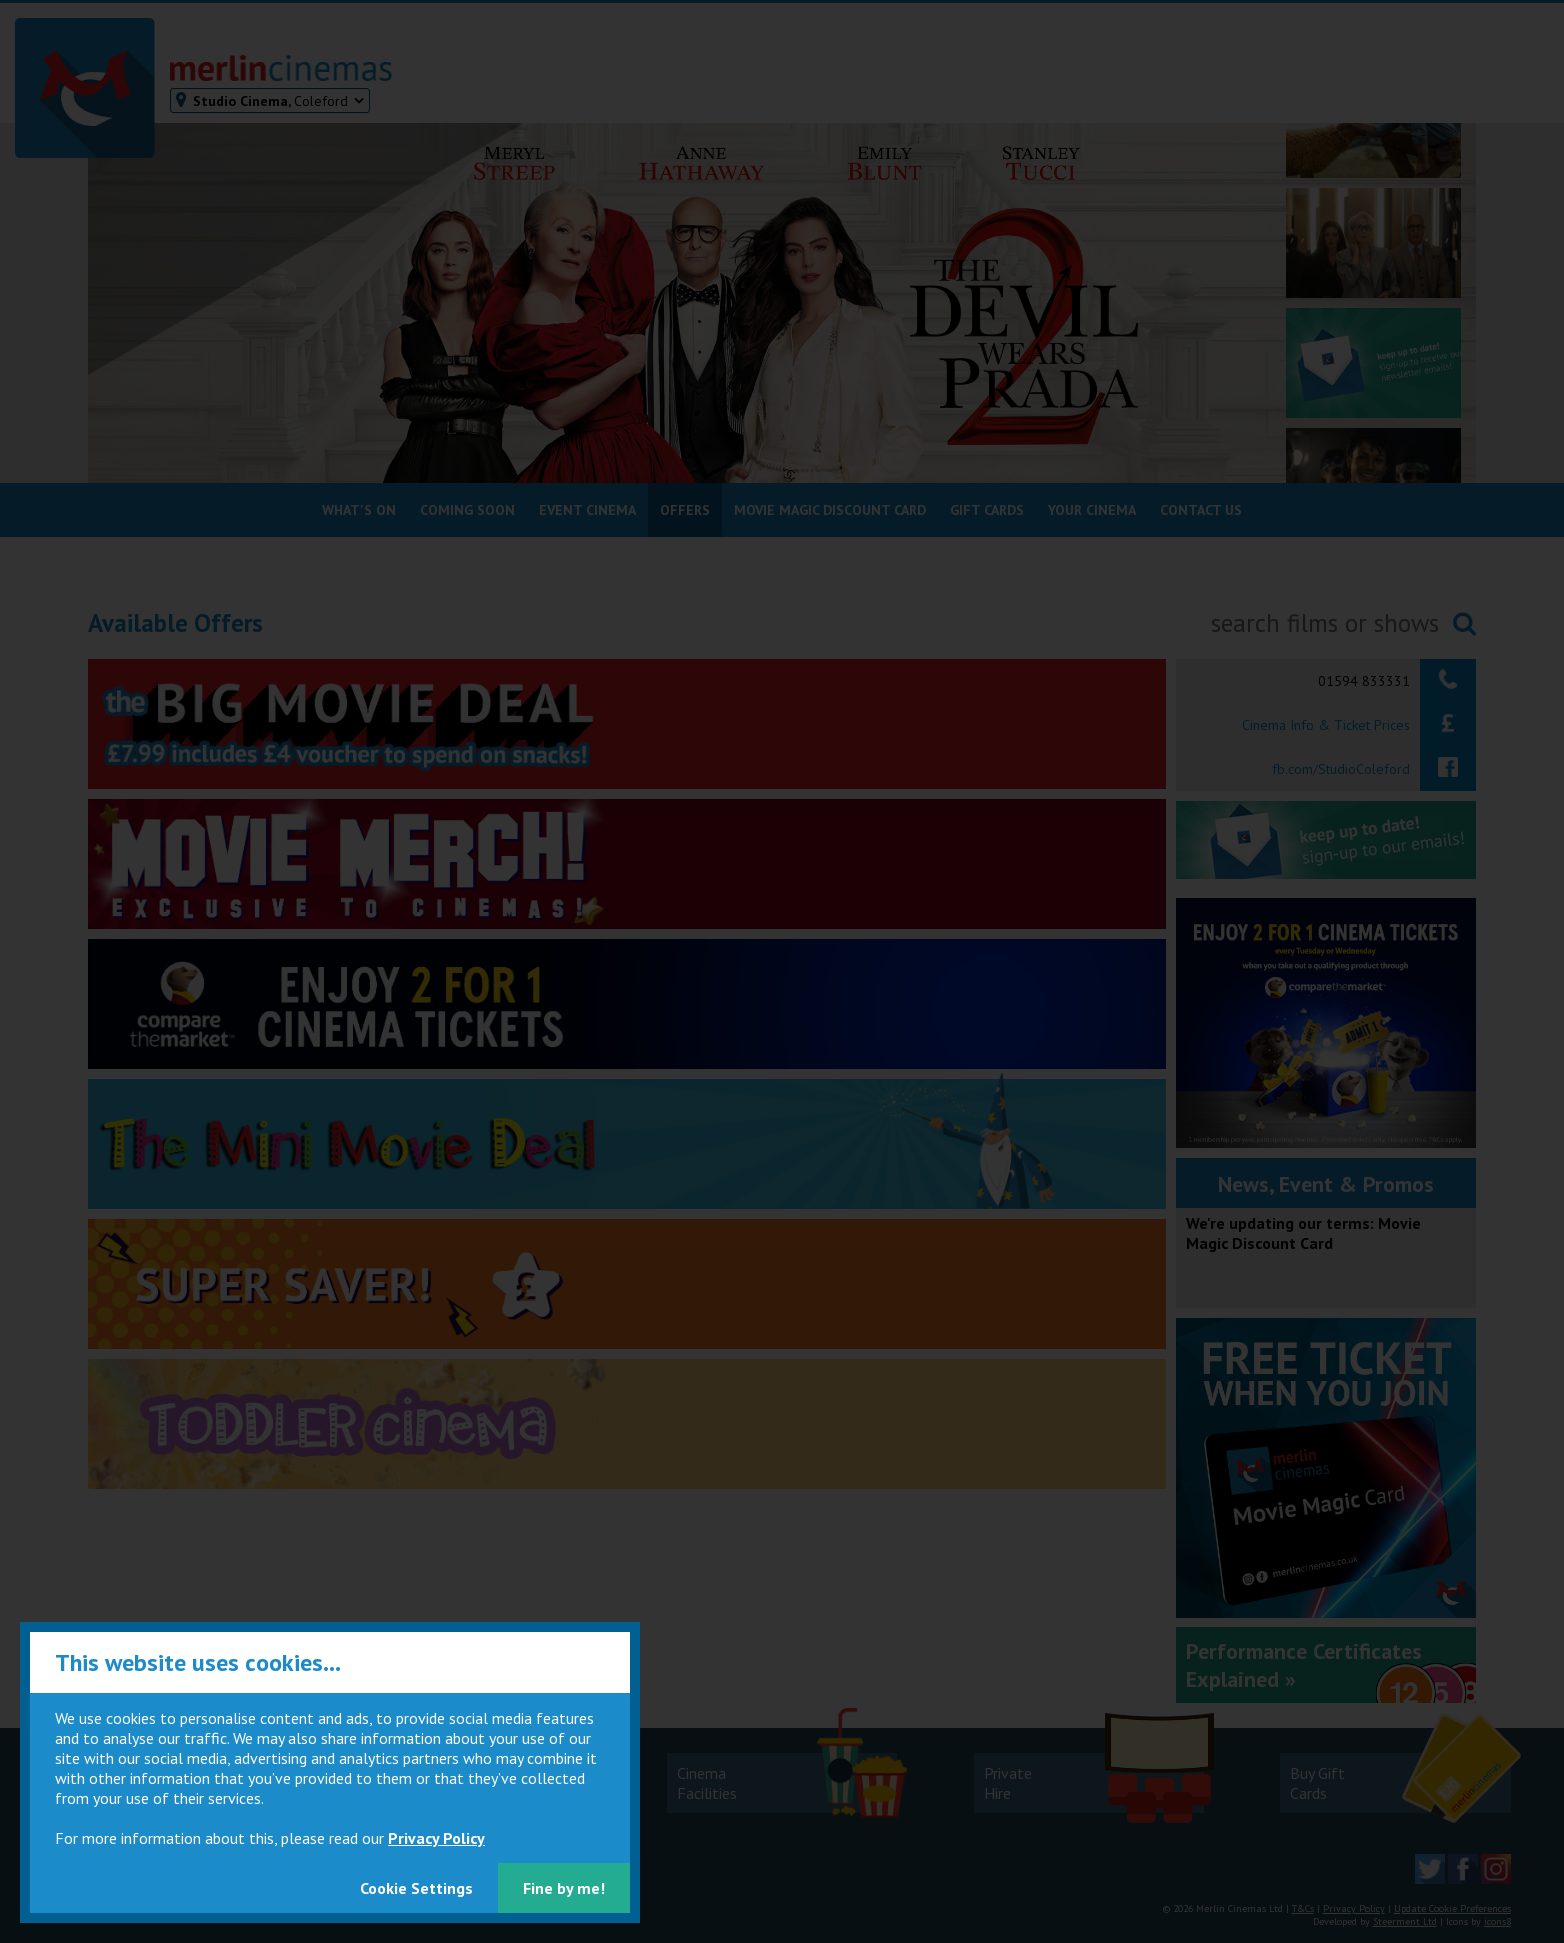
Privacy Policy (436, 1838)
